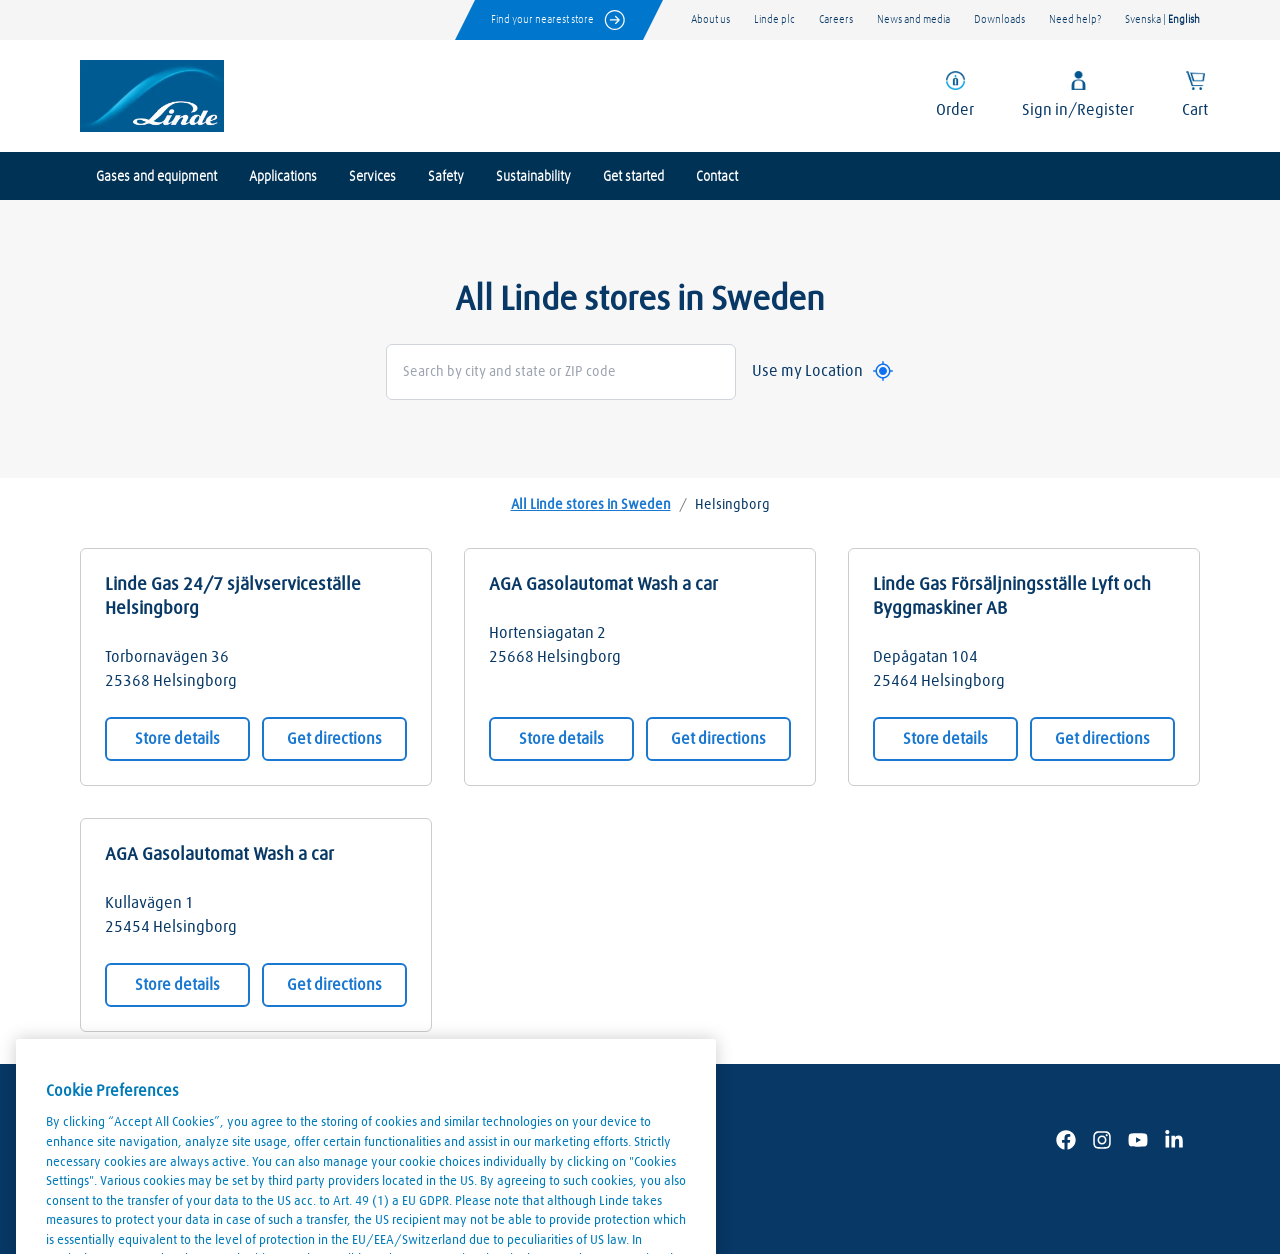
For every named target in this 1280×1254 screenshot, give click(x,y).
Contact (717, 177)
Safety (446, 177)
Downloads (999, 19)
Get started (633, 177)
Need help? (1075, 19)
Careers (836, 19)
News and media (913, 19)
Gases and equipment (156, 177)
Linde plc (774, 19)
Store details (177, 739)
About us (710, 19)
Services (372, 177)
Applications (283, 177)
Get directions (334, 739)
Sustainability (533, 177)
